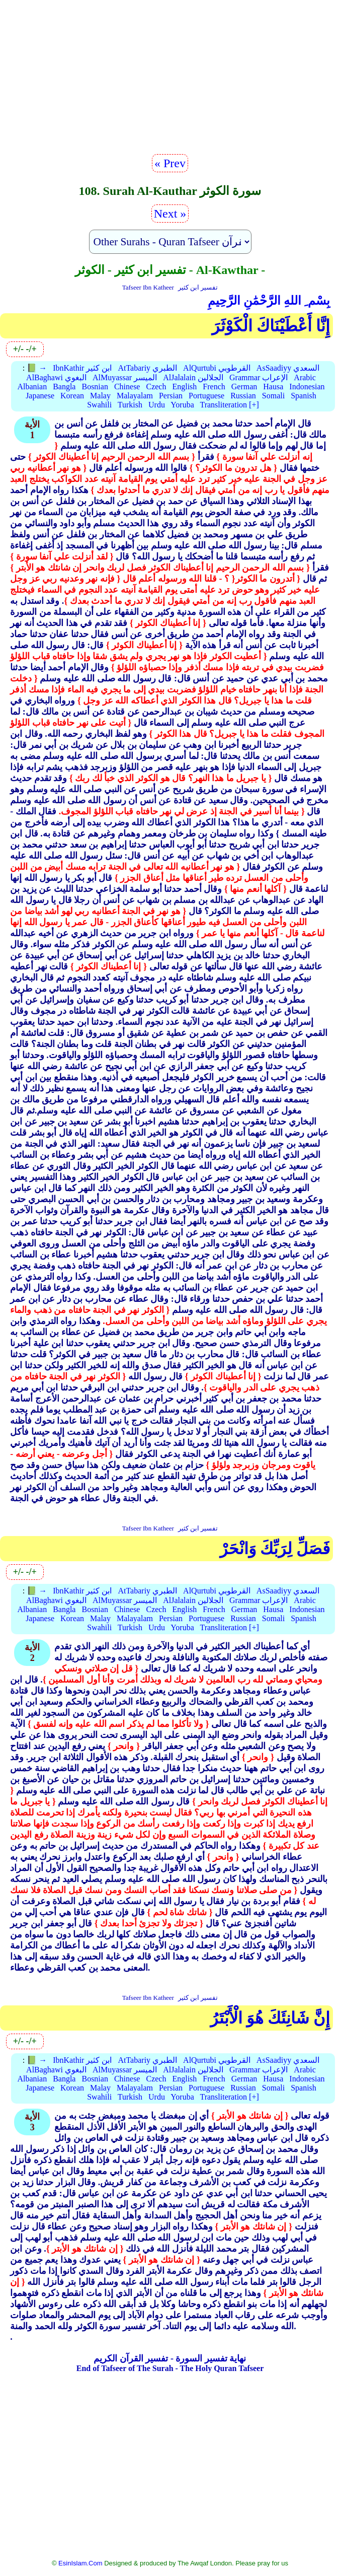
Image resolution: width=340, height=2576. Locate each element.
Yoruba (182, 404)
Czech (156, 386)
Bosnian (94, 386)
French (214, 386)
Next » (170, 213)
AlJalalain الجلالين (193, 377)
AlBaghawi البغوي (56, 377)
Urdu (156, 404)
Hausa (273, 386)
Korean (72, 395)
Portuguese (206, 395)
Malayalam (135, 395)
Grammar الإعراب (258, 377)
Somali (273, 395)
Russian (243, 395)
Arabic (305, 377)
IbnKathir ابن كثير (82, 368)
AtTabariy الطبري (147, 368)
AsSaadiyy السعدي (288, 368)
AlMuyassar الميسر (125, 377)
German (244, 386)
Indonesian (306, 386)
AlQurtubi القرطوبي (216, 368)
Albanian (32, 386)
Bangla (64, 386)
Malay (100, 395)
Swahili (99, 404)
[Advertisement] (170, 81)
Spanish (303, 395)
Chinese (127, 386)
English (184, 386)
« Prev (170, 163)
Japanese (40, 395)
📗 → (37, 368)
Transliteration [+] (229, 404)
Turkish (130, 404)
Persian (171, 395)
